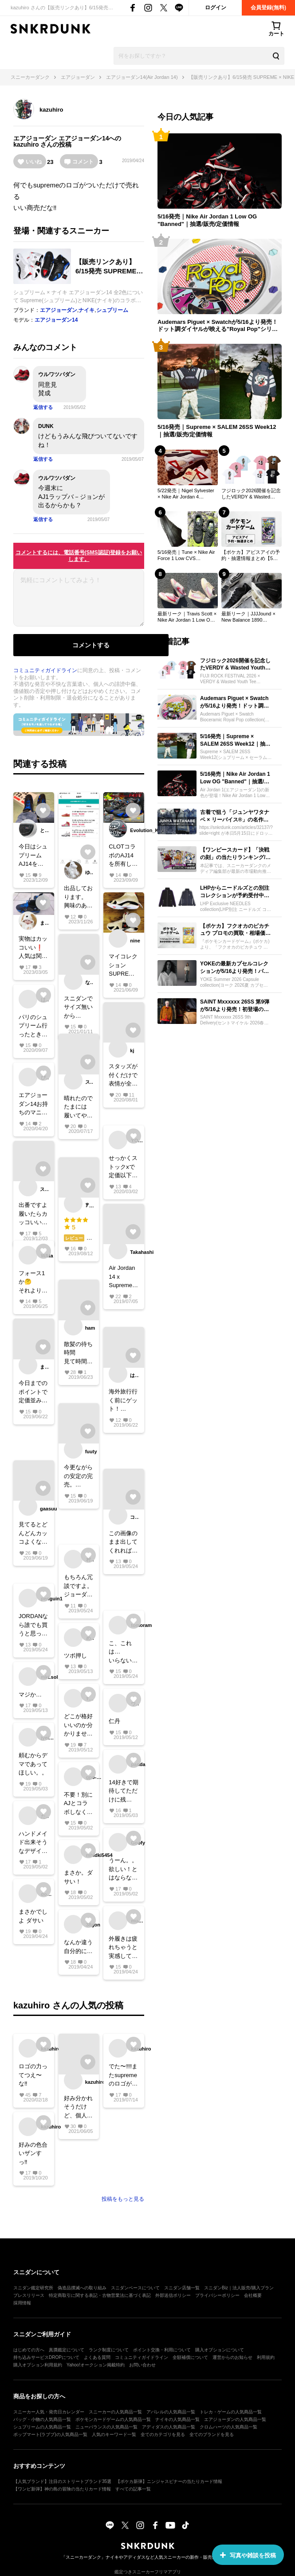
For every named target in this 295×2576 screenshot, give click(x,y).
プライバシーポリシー (217, 2295)
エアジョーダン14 (84, 138)
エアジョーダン (35, 138)
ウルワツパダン (56, 374)
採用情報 (22, 2302)
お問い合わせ (142, 2364)
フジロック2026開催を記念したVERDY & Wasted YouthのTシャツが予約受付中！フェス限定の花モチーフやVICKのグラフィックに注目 (251, 494)
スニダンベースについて (135, 2287)
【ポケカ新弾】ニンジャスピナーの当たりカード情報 (169, 2481)
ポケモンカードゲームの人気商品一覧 (113, 2419)
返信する (43, 407)
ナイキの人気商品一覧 (177, 2419)
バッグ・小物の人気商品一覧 (42, 2419)
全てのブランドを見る (211, 2434)
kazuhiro (51, 109)
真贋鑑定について (66, 2349)
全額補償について (190, 2357)
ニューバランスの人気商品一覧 (106, 2426)
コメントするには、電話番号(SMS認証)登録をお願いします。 (79, 556)
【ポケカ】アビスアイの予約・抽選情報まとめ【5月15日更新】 (250, 555)
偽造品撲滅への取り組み (82, 2287)
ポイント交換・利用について (162, 2349)
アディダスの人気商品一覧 (168, 2426)
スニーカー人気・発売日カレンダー (48, 2411)
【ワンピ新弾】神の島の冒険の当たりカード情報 (62, 2489)
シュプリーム (112, 310)
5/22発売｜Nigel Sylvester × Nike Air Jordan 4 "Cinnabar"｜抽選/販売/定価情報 (187, 494)
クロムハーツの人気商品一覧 (228, 2426)
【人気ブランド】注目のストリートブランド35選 (62, 2481)
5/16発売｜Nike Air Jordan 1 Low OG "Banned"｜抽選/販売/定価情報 (207, 220)
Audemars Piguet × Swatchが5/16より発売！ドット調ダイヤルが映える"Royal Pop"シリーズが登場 (217, 326)
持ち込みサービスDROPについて (46, 2357)
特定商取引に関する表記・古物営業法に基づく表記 (100, 2295)
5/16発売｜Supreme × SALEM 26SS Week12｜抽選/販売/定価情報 (216, 431)
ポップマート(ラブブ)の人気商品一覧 (50, 2434)
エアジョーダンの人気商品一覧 (235, 2419)
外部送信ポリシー (173, 2295)
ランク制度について (109, 2349)
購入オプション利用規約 (37, 2364)
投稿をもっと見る (123, 2199)
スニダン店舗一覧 (182, 2287)
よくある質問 (97, 2357)
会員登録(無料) (268, 7)
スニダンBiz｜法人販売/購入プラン (239, 2287)
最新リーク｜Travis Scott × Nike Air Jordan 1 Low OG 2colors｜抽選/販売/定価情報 (186, 617)
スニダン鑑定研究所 (33, 2287)
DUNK (46, 426)
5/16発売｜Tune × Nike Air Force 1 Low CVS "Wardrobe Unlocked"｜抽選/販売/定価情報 (186, 555)
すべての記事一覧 (133, 2489)
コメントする (91, 645)
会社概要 (253, 2295)
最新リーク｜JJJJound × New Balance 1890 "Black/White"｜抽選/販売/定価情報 (249, 617)
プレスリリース (28, 2295)
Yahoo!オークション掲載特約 (96, 2364)
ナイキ (86, 310)
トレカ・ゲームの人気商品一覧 (231, 2411)
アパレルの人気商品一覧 (170, 2411)
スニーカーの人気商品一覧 (115, 2411)
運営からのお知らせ (232, 2357)
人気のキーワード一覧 (114, 2434)
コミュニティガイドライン (45, 670)
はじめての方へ (28, 2349)
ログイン (215, 7)
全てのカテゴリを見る (163, 2434)
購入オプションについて (219, 2349)
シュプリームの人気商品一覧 (42, 2426)
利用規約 (266, 2357)
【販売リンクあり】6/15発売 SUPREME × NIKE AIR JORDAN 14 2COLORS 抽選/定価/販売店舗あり (109, 267)
